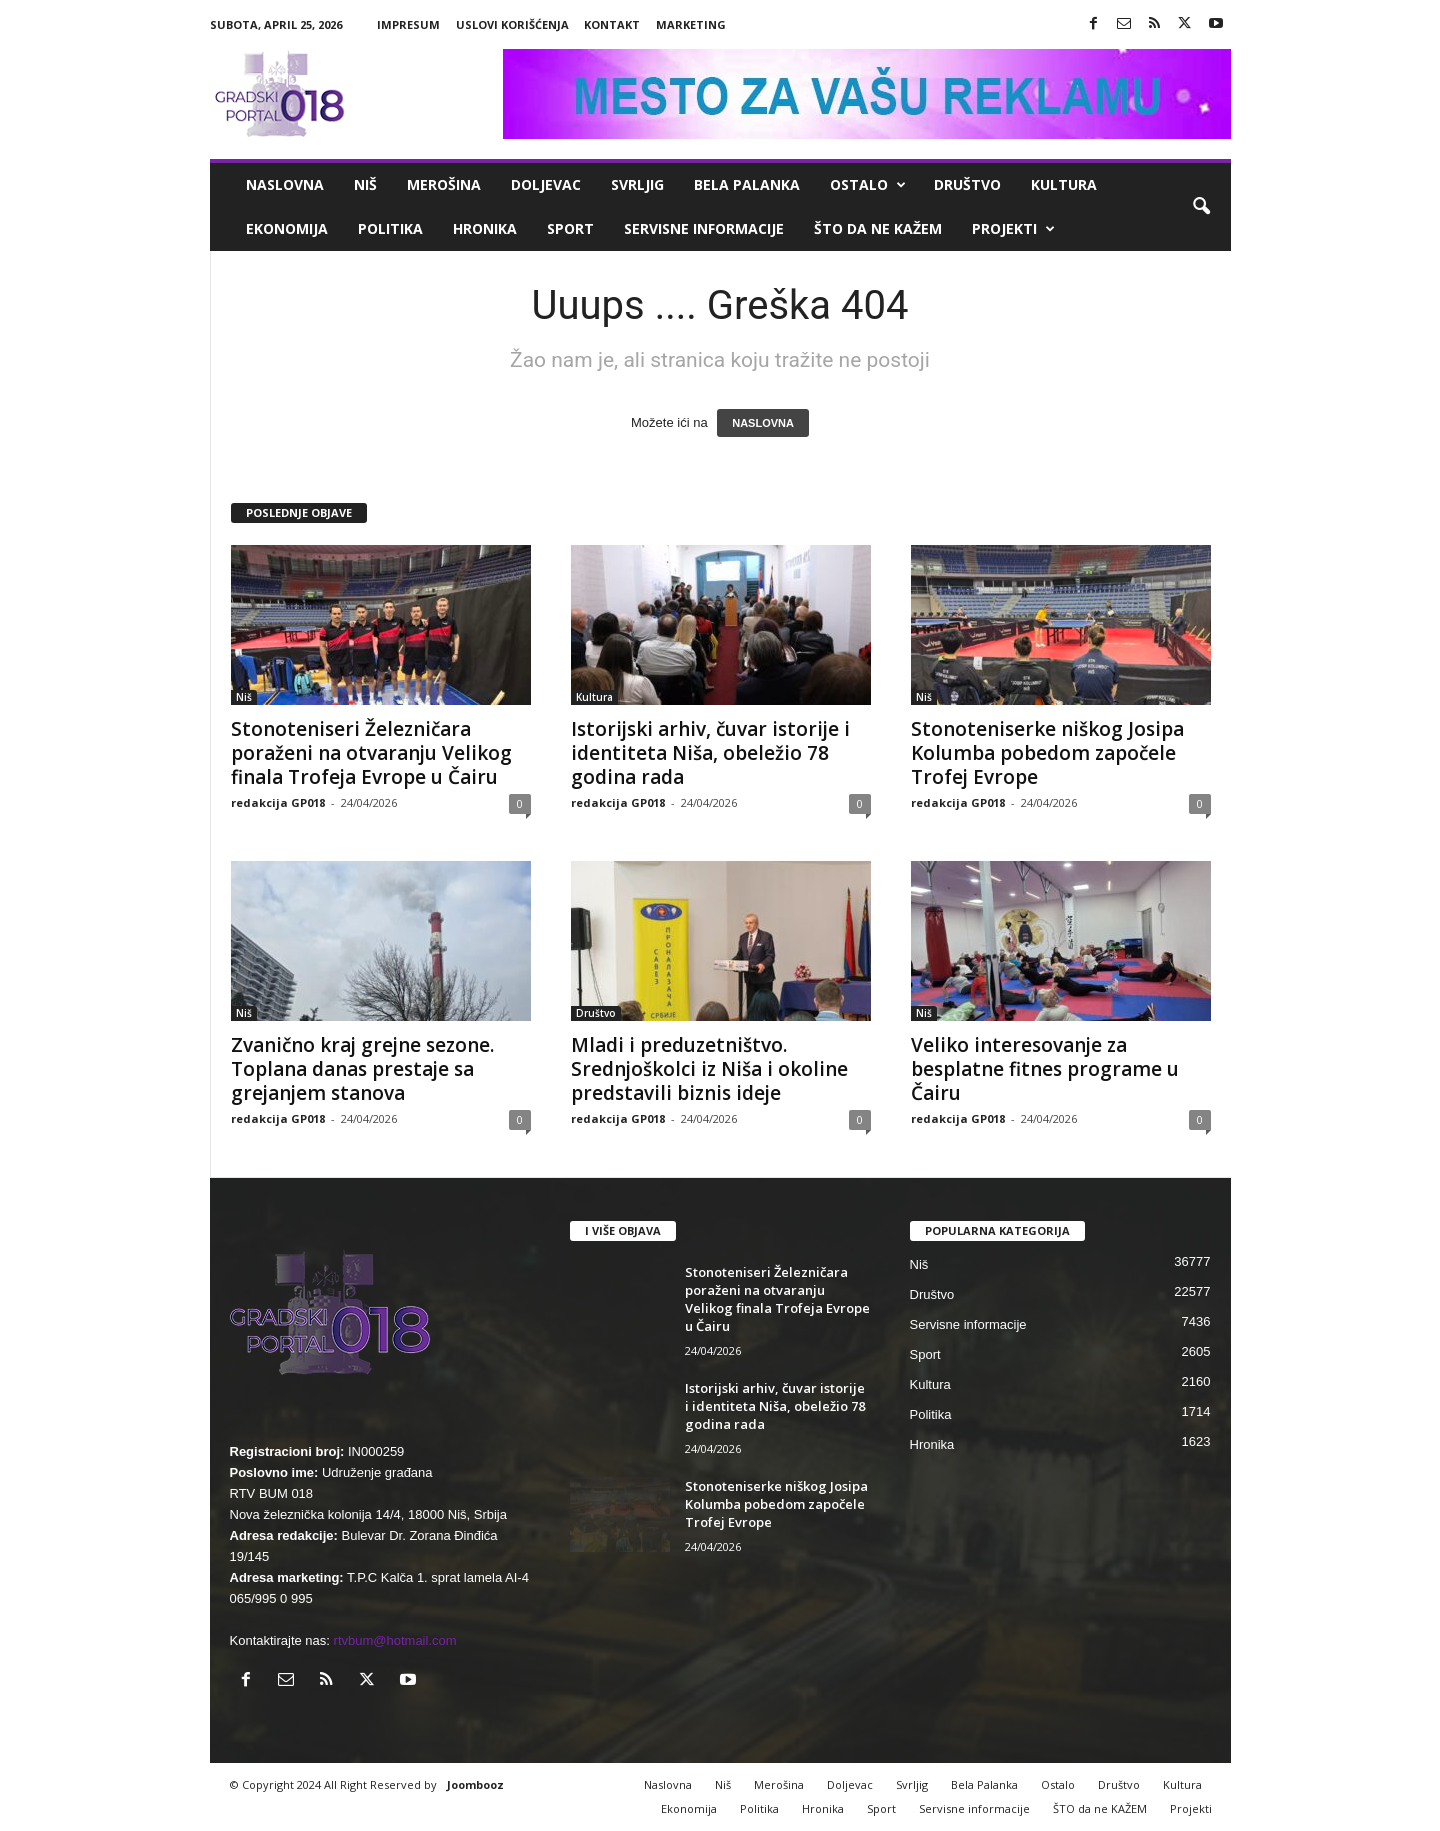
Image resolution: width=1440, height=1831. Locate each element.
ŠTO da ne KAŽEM (878, 228)
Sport (570, 228)
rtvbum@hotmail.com (395, 1640)
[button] (1201, 207)
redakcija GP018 (278, 802)
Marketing (691, 24)
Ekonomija (287, 228)
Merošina (444, 184)
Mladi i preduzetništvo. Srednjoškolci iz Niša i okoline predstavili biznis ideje (709, 1069)
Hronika (485, 228)
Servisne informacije (704, 228)
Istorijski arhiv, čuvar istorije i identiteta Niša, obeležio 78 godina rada (710, 753)
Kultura (1064, 184)
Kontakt (612, 24)
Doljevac (546, 184)
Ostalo (868, 185)
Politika (390, 228)
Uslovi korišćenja (512, 24)
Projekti (1013, 229)
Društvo (967, 184)
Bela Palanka (747, 184)
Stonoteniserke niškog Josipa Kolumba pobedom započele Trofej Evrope (1047, 753)
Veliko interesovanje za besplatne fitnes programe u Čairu (1045, 1069)
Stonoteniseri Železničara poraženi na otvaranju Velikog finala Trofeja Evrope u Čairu (371, 753)
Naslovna (285, 184)
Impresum (408, 24)
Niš (365, 184)
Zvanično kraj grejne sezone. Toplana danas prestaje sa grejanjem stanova (362, 1069)
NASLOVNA (763, 423)
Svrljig (637, 184)
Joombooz (475, 1784)
